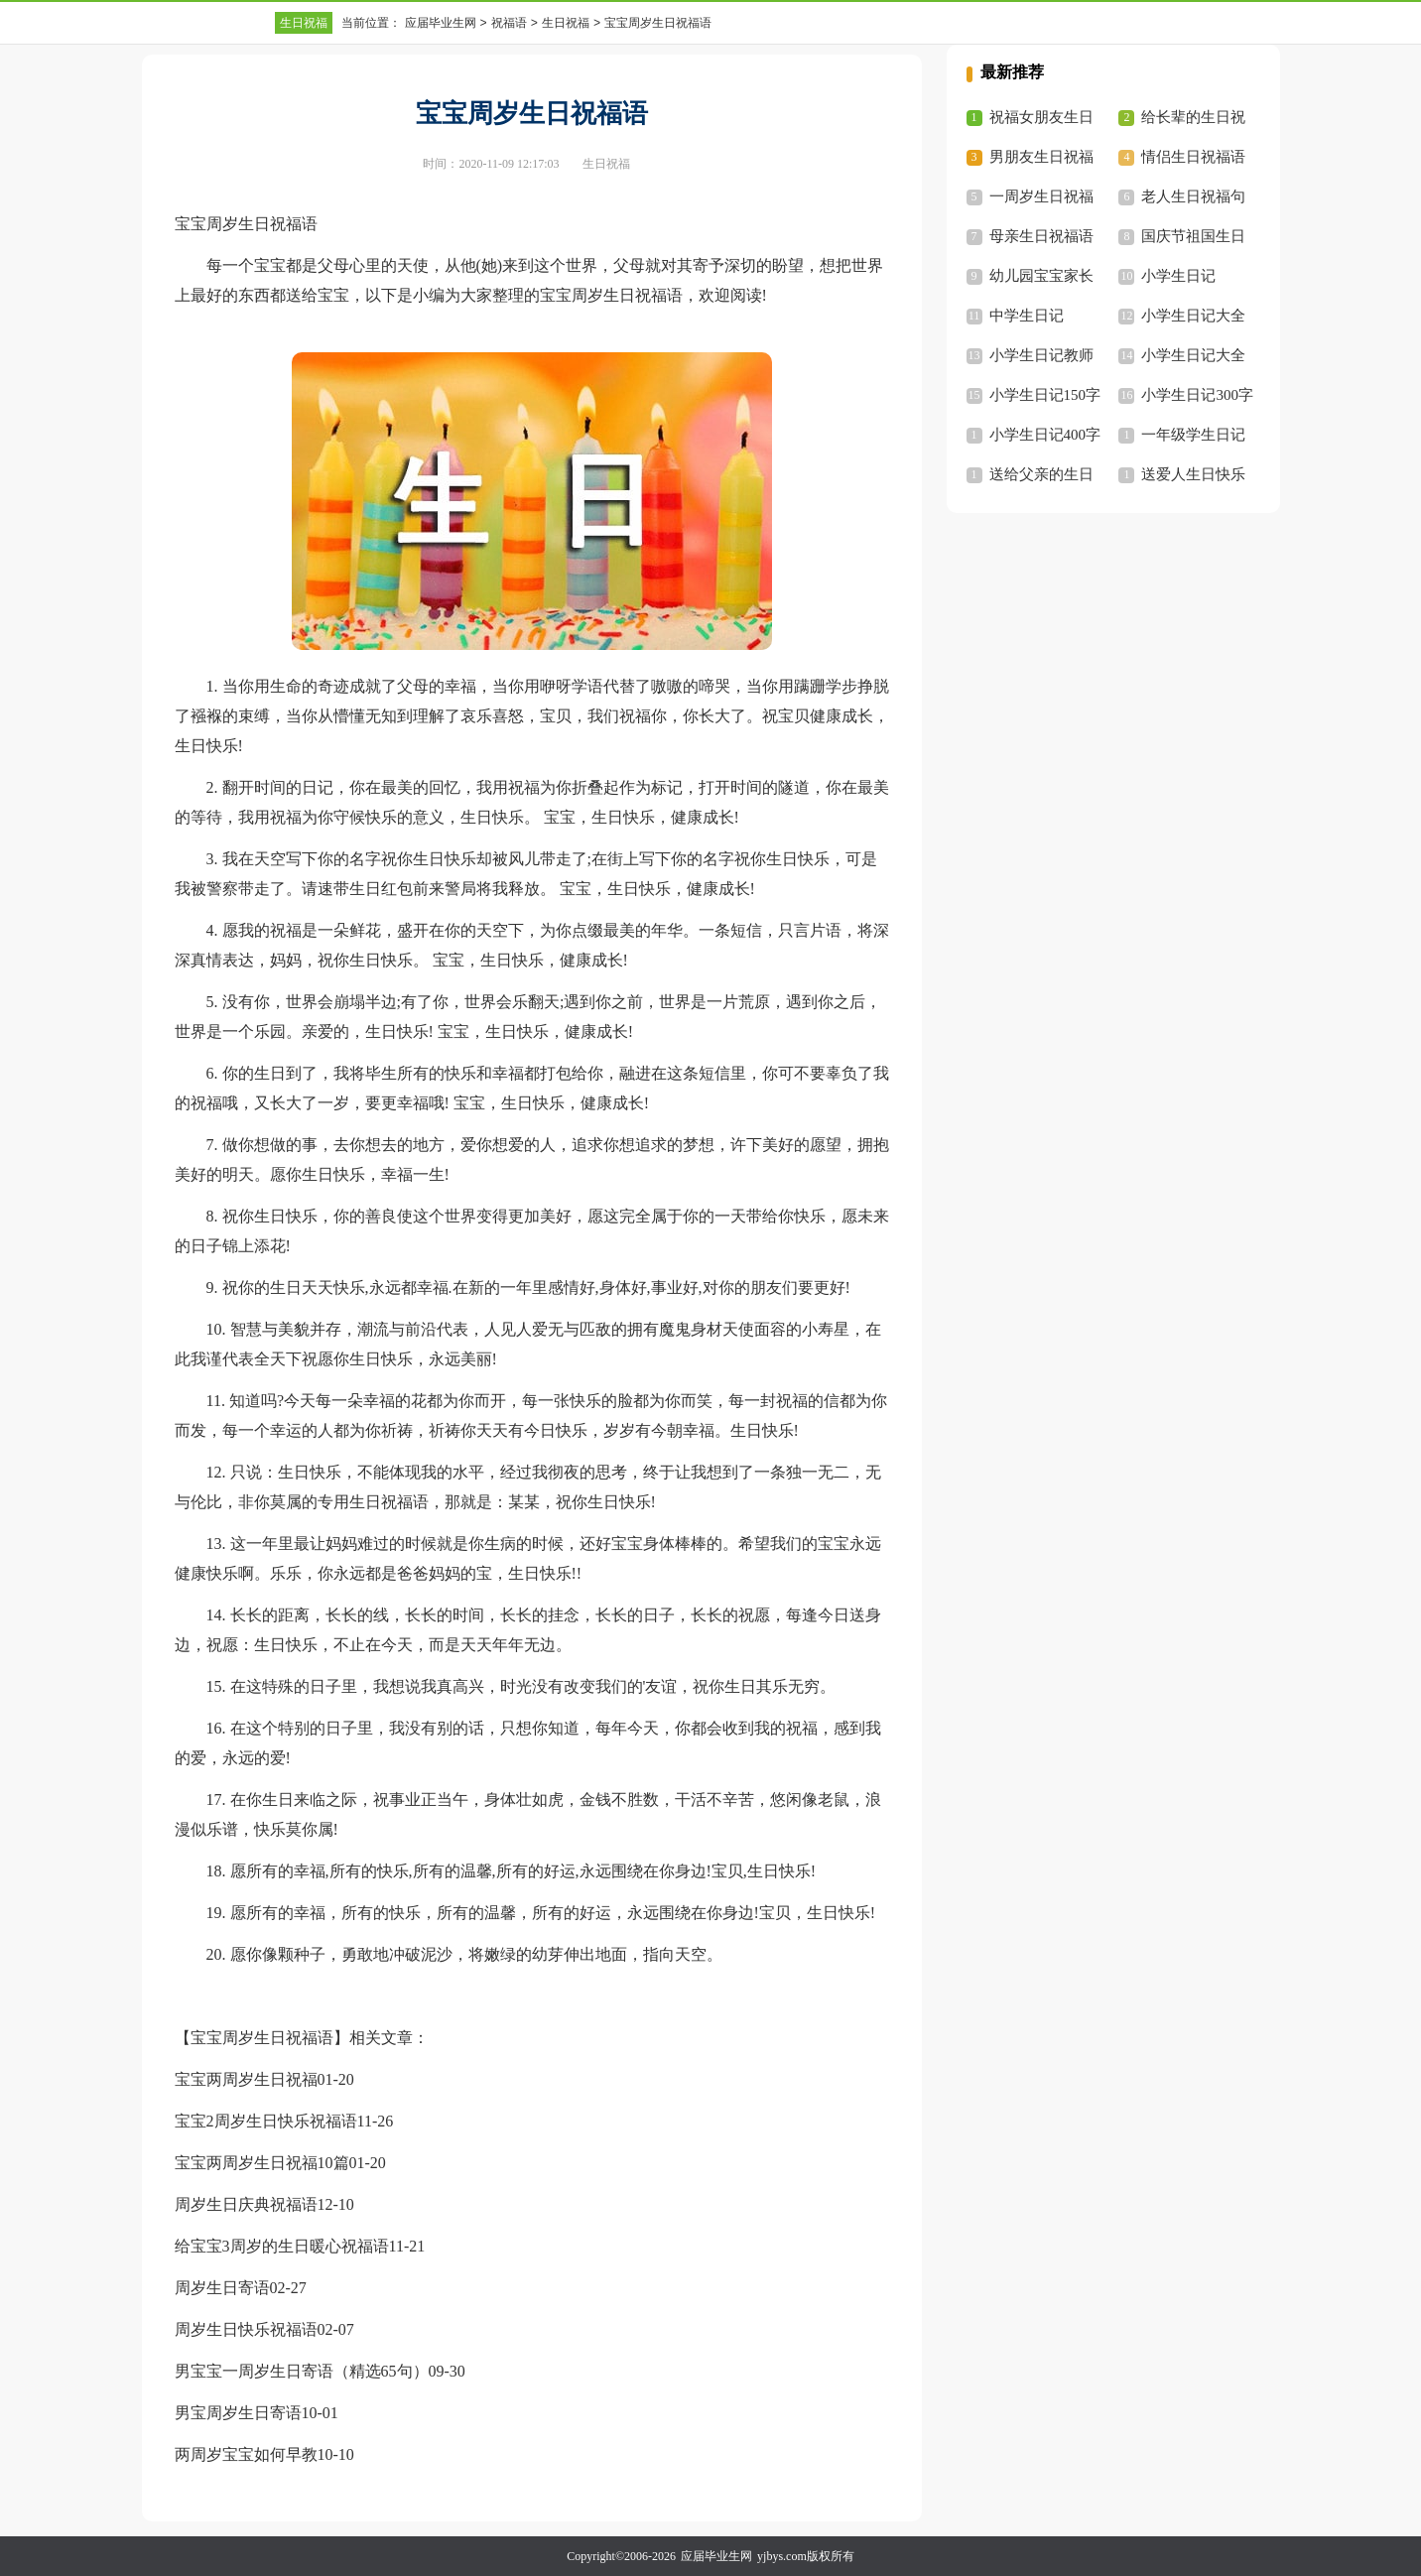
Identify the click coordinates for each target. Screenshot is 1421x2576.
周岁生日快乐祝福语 (246, 2329)
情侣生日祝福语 (1193, 157)
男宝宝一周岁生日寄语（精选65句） (302, 2371)
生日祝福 (303, 23)
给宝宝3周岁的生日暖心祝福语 (282, 2246)
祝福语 (509, 23)
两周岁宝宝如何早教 (246, 2454)
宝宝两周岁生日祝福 (246, 2079)
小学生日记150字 (1045, 395)
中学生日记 (1026, 315)
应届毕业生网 (440, 23)
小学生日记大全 (1193, 315)
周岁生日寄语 (222, 2287)
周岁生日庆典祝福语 (246, 2204)
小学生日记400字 (1045, 435)
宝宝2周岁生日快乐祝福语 (266, 2121)
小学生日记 (1178, 276)
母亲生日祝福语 (1041, 236)
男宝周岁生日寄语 (238, 2412)
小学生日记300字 (1197, 395)
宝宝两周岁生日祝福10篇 (262, 2162)
